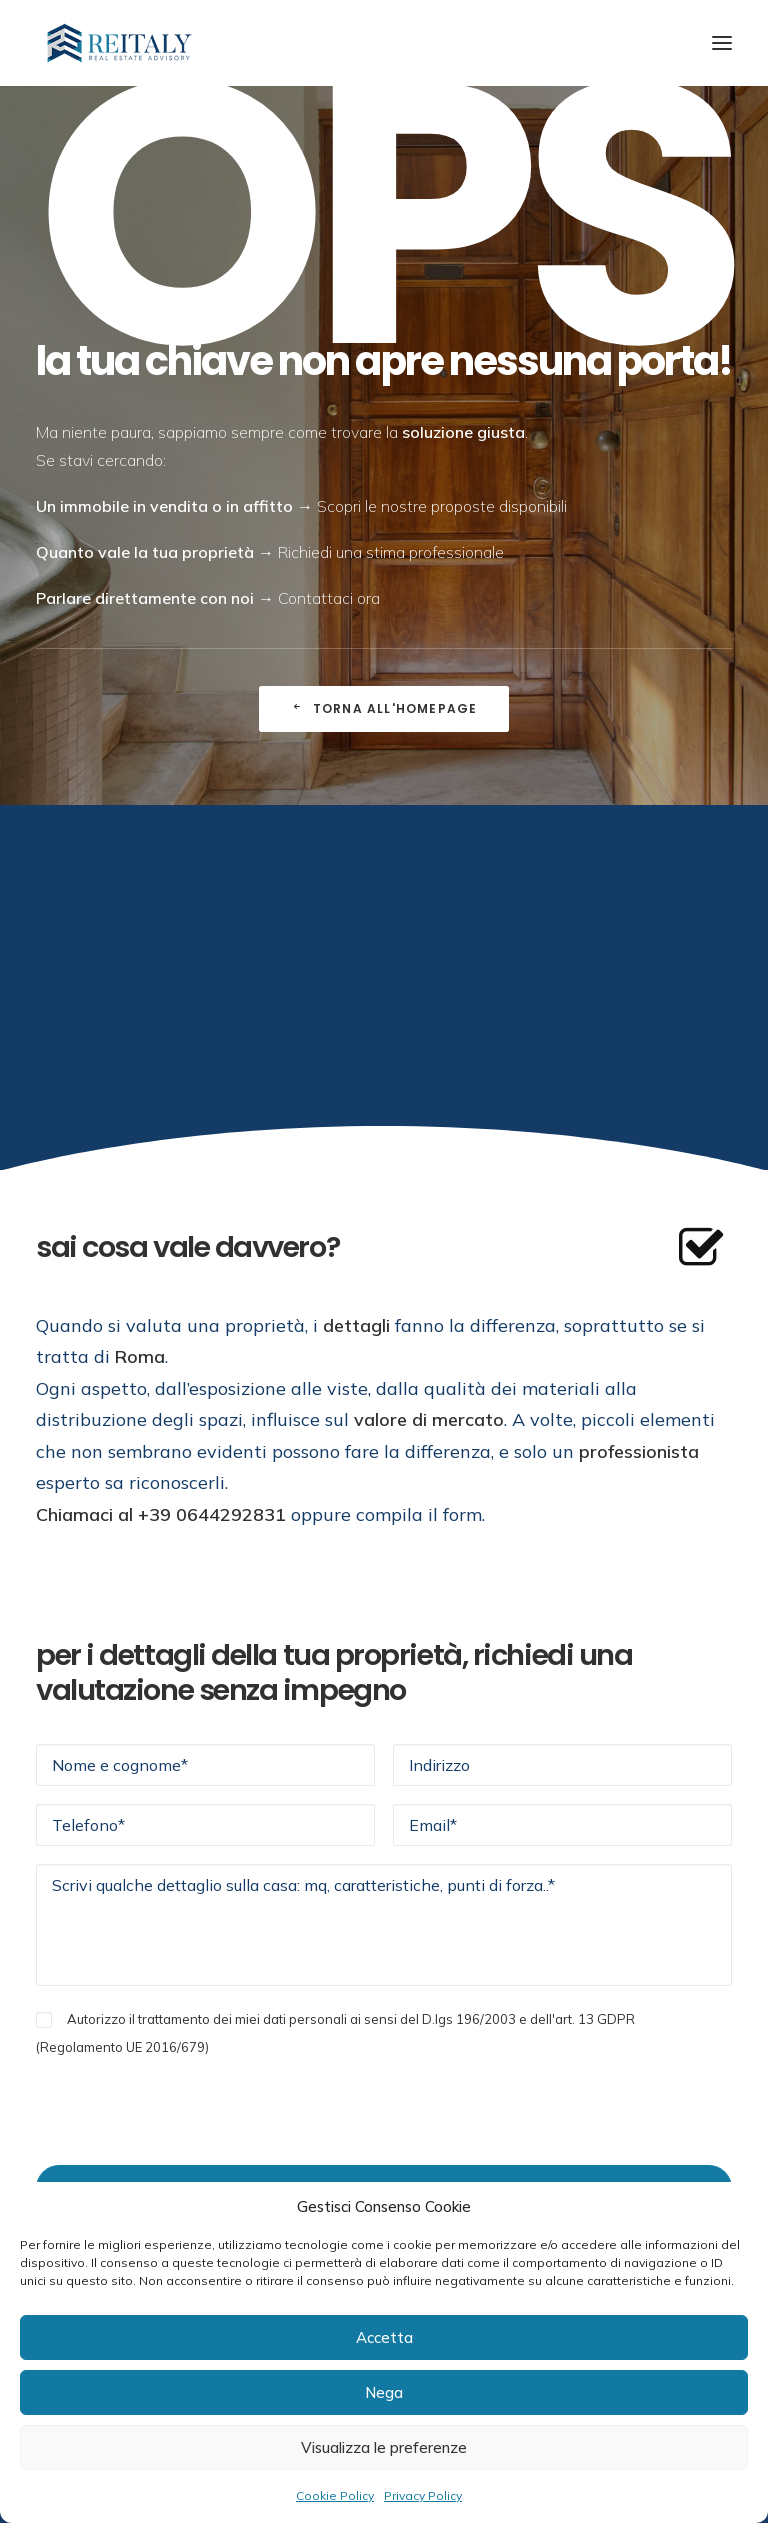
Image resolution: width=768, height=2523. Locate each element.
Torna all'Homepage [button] (384, 708)
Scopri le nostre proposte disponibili (442, 506)
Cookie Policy (335, 2495)
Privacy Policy (423, 2495)
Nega (384, 2392)
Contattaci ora (329, 598)
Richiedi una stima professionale (391, 552)
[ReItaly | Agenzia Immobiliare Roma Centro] (119, 43)
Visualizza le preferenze (384, 2447)
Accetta (384, 2337)
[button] (722, 43)
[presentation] (188, 2099)
